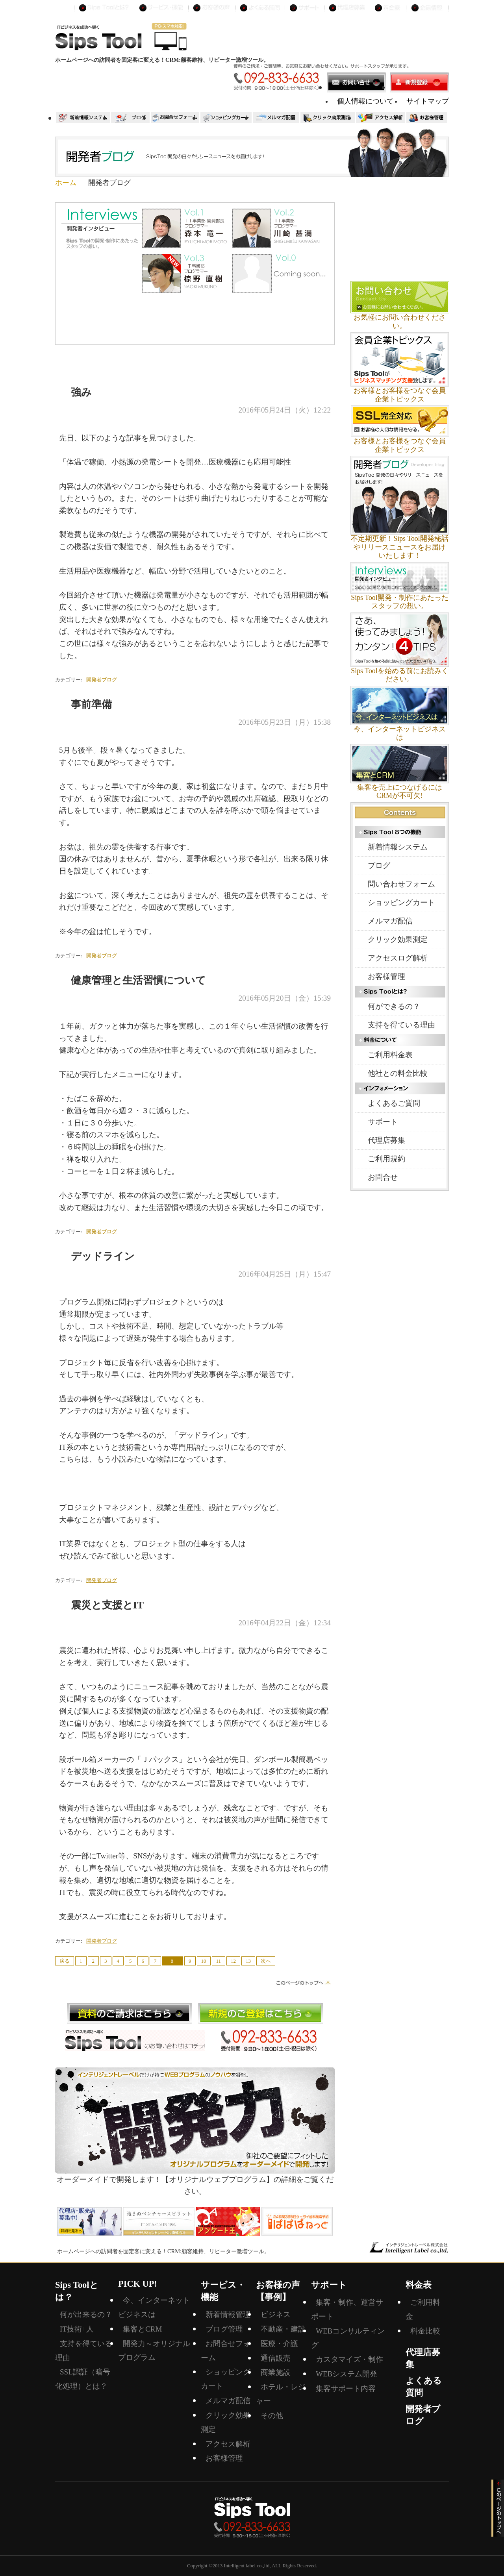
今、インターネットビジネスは (400, 733)
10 (203, 1961)
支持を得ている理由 (401, 1025)
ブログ (379, 865)
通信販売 (276, 2358)
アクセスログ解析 (398, 958)
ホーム (65, 183)
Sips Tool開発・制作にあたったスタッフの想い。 (399, 602)
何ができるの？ (394, 1006)
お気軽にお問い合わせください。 (400, 321)
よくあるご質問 (394, 1103)
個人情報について (365, 101)
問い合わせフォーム (401, 884)
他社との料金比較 (398, 1073)
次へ (266, 1961)
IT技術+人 (77, 2329)
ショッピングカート (401, 902)
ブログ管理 (224, 2329)
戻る (64, 1961)
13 (248, 1961)
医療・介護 (279, 2343)
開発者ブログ (101, 680)
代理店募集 (386, 1140)
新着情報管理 (228, 2314)
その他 (272, 2415)
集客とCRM (142, 2329)
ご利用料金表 (390, 1055)
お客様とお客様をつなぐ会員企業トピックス (400, 395)
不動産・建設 (283, 2329)
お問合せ (383, 1177)
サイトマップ (427, 101)
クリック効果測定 (398, 939)
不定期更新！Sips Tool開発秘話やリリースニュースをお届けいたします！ (399, 547)
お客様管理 (386, 976)
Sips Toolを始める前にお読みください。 (399, 675)
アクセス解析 (228, 2444)
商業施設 (276, 2372)
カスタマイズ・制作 (349, 2359)
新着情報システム (398, 847)
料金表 (419, 2285)
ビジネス (276, 2314)
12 (233, 1961)
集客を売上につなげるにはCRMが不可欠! (399, 791)
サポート (383, 1122)
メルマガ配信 (390, 921)
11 (218, 1961)
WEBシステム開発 (346, 2374)
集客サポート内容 (346, 2388)
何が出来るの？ (86, 2314)
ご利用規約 (386, 1159)
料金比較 (425, 2331)
